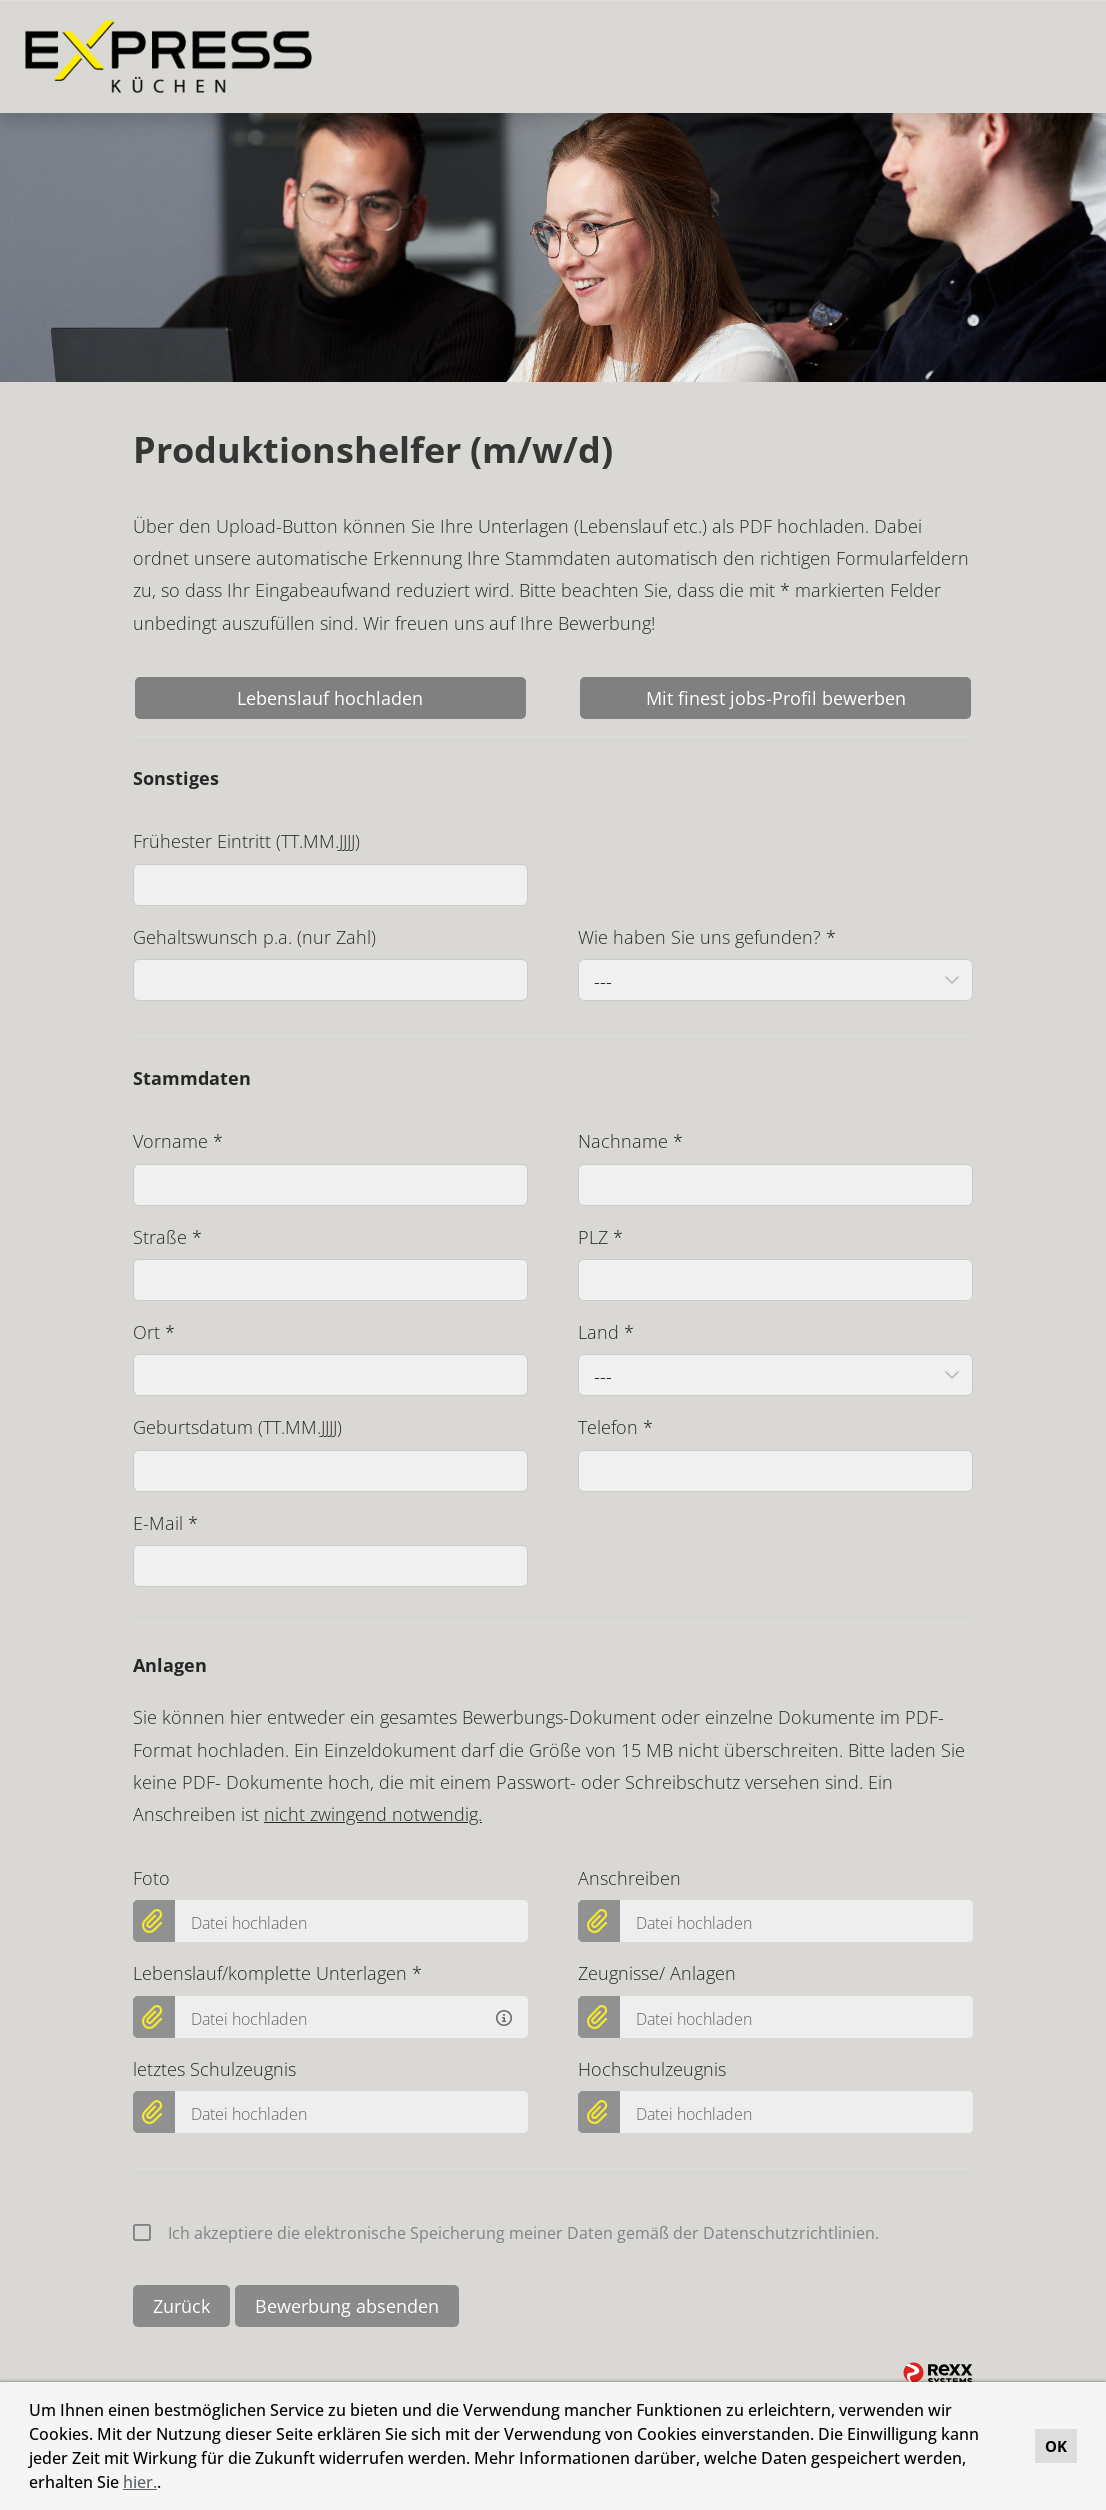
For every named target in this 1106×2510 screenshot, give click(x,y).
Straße (167, 1237)
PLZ (600, 1237)
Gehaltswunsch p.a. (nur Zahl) (254, 937)
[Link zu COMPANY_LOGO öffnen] (168, 56)
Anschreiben (629, 1878)
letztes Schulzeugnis (214, 2069)
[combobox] (775, 980)
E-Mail (165, 1523)
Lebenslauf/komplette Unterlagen (277, 1973)
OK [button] (1056, 2446)
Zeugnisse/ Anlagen (657, 1973)
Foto (151, 1878)
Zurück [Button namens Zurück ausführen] (181, 2306)
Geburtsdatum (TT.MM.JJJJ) (237, 1427)
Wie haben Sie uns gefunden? (707, 937)
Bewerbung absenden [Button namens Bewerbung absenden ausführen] (347, 2306)
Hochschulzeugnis (652, 2069)
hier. (140, 2482)
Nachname (630, 1141)
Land (606, 1332)
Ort (154, 1332)
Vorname (178, 1141)
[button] (168, 2485)
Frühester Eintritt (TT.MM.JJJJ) (246, 841)
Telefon (615, 1427)
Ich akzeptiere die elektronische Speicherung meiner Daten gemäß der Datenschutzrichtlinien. (506, 2233)
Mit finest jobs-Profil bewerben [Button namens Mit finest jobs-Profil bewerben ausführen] (776, 698)
